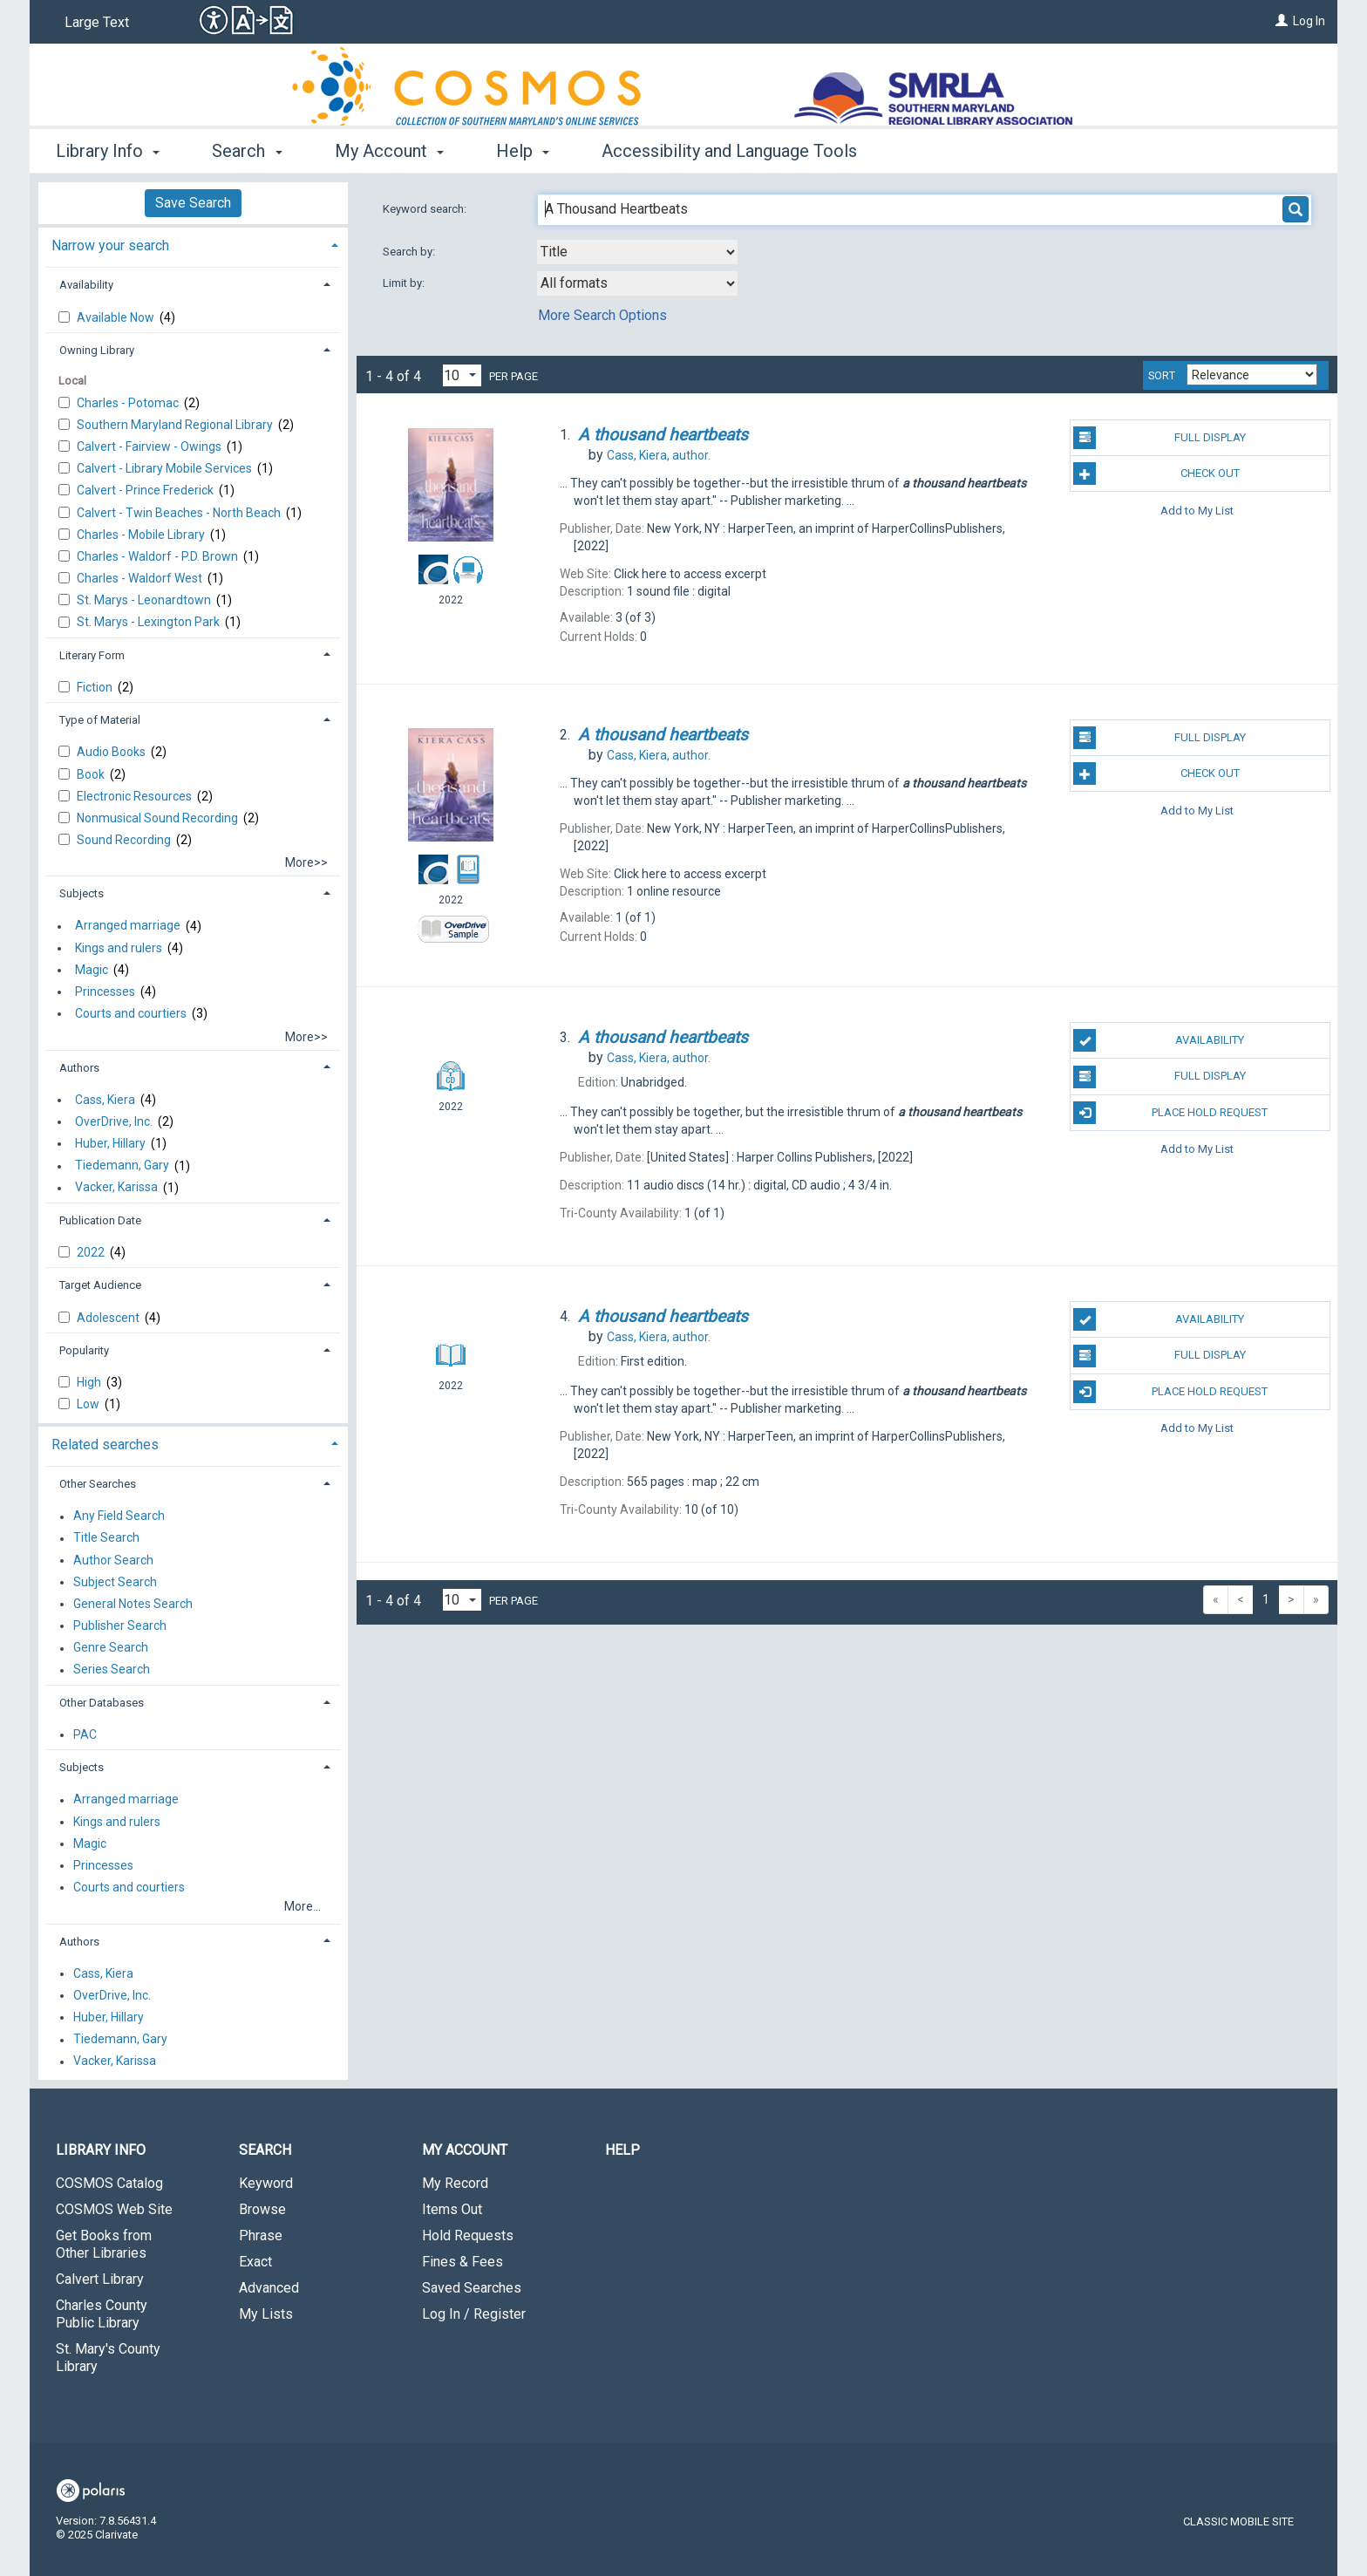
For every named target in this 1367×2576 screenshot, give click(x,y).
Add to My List (1197, 509)
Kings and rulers (118, 948)
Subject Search (115, 1582)
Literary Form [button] (92, 655)
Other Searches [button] (97, 1483)
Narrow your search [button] (110, 245)
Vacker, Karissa (116, 1188)
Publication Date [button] (100, 1220)
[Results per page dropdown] (462, 375)
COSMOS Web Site (114, 2209)
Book (92, 774)
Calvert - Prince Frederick (146, 490)
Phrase (260, 2235)
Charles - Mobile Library (142, 535)
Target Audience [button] (100, 1284)
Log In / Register (474, 2314)
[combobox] (637, 252)
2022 (92, 1252)
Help (622, 2150)
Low (89, 1404)
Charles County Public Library (101, 2314)
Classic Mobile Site (1238, 2521)
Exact (255, 2261)
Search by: (410, 251)
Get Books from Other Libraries (104, 2244)
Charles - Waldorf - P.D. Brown (159, 556)
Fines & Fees (462, 2261)
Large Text (97, 22)
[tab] (193, 243)
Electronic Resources (135, 796)
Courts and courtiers (131, 1013)
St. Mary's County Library (108, 2358)
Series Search (111, 1670)
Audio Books (112, 752)
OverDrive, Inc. (114, 1121)
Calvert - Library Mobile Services (166, 468)
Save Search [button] (193, 202)
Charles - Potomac (129, 403)
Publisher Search (120, 1625)
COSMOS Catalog (109, 2183)
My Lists (266, 2314)
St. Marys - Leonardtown (145, 600)
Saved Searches (471, 2288)
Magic (91, 970)
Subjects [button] (81, 893)
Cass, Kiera (105, 1100)
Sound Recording (125, 840)
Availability (1158, 1040)
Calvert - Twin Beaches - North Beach (180, 513)
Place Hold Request (1170, 1112)
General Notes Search (133, 1604)
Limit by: (405, 283)
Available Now (117, 317)
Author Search (113, 1560)
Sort (1161, 376)
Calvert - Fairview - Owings (150, 446)
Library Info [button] (108, 150)
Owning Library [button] (96, 350)
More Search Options (602, 315)
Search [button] (247, 150)
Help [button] (522, 150)
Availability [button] (86, 284)
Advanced (269, 2288)
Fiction (96, 687)
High (90, 1382)
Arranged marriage (127, 926)
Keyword (266, 2183)
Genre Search (110, 1648)
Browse (262, 2209)
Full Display (1159, 437)
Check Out (1156, 473)
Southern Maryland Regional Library (176, 425)
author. (659, 455)
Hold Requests (467, 2235)
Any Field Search (119, 1516)
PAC (85, 1734)
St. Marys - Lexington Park (149, 622)
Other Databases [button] (101, 1702)
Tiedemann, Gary (122, 1166)
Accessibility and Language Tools (729, 150)
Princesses (105, 991)
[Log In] (1281, 21)
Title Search (106, 1538)
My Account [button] (389, 150)
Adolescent (109, 1318)
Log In (1309, 21)
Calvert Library (100, 2279)
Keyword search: (426, 208)
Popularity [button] (84, 1350)
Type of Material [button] (99, 719)
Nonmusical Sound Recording (159, 818)
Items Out (452, 2209)
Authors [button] (79, 1067)
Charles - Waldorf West (141, 578)
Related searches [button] (105, 1444)
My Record (455, 2183)
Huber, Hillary (110, 1143)
